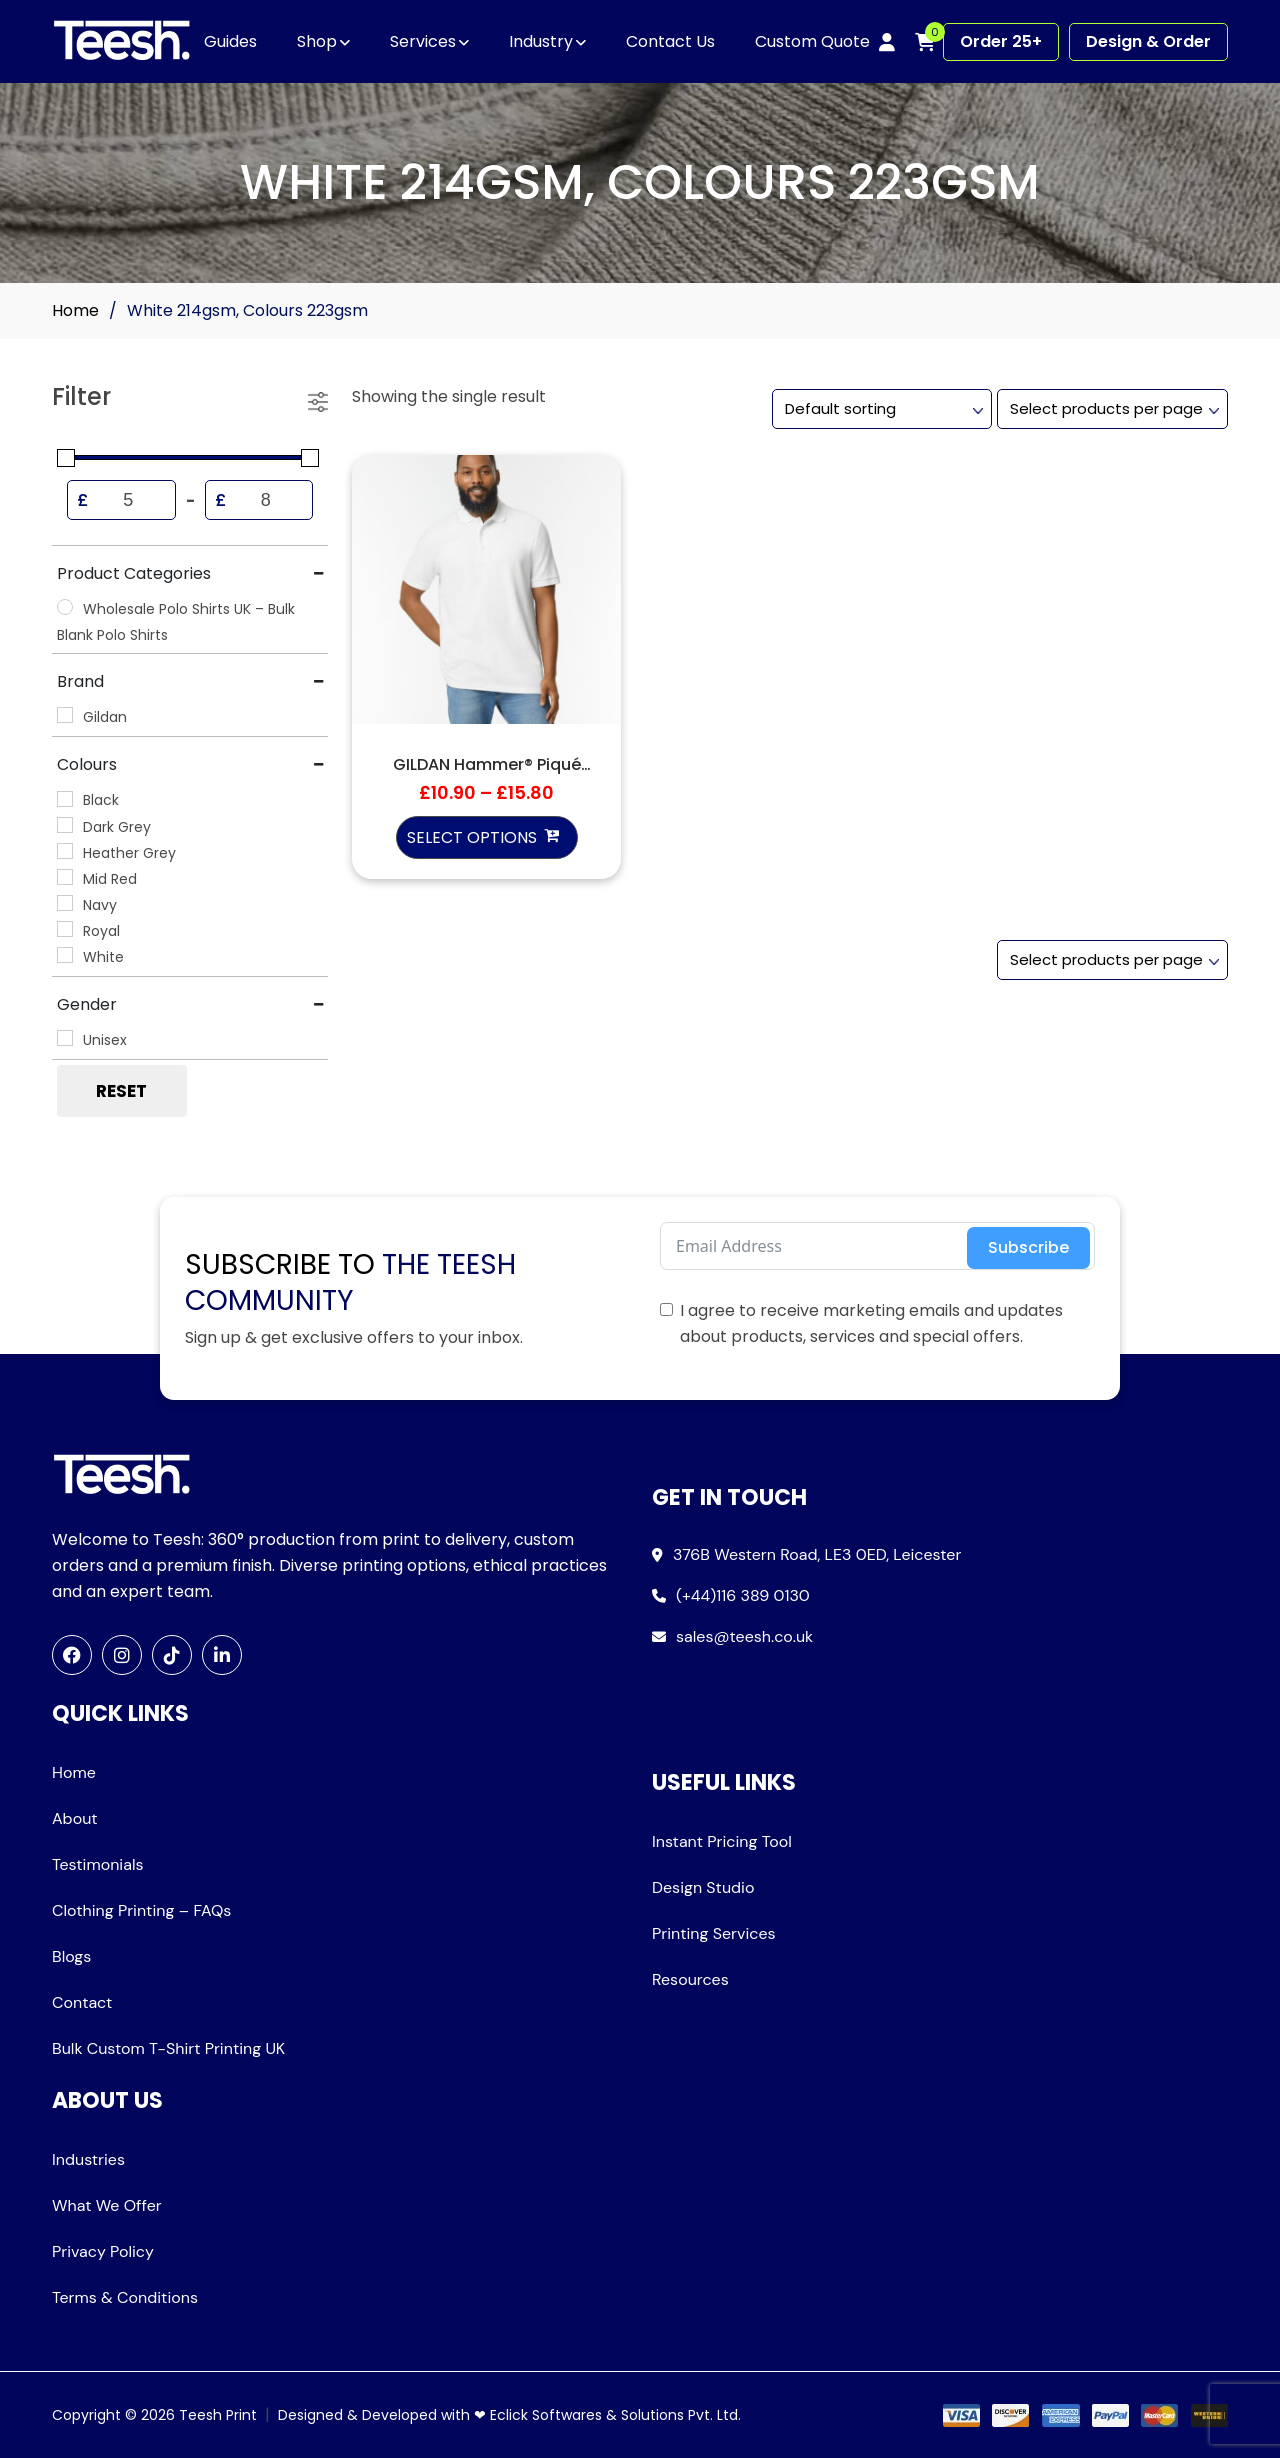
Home (75, 310)
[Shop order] (882, 409)
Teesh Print (218, 2415)
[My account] (887, 42)
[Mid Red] (65, 877)
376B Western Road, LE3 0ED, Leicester (817, 1554)
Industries (88, 2159)
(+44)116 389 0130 (743, 1595)
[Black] (65, 799)
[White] (65, 955)
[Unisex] (65, 1038)
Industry (541, 41)
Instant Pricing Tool (722, 1841)
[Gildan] (65, 715)
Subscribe (1028, 1247)
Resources (690, 1979)
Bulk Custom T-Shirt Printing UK (168, 2048)
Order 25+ (1001, 41)
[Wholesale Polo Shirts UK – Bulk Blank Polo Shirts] (65, 607)
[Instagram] (122, 1655)
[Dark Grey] (65, 825)
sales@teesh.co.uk (744, 1636)
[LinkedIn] (222, 1655)
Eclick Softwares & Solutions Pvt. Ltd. (615, 2415)
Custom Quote (812, 41)
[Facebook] (72, 1655)
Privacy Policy (103, 2251)
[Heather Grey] (65, 851)
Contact (82, 2002)
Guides (230, 41)
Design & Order (1148, 41)
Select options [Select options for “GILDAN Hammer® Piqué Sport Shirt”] (472, 837)
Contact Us (670, 41)
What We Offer (107, 2205)
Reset (121, 1091)
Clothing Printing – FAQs (141, 1910)
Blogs (71, 1956)
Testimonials (98, 1864)
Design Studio (703, 1887)
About (75, 1818)
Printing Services (714, 1933)
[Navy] (65, 903)
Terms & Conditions (125, 2297)
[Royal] (65, 929)
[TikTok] (172, 1655)
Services (423, 41)
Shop (317, 41)
